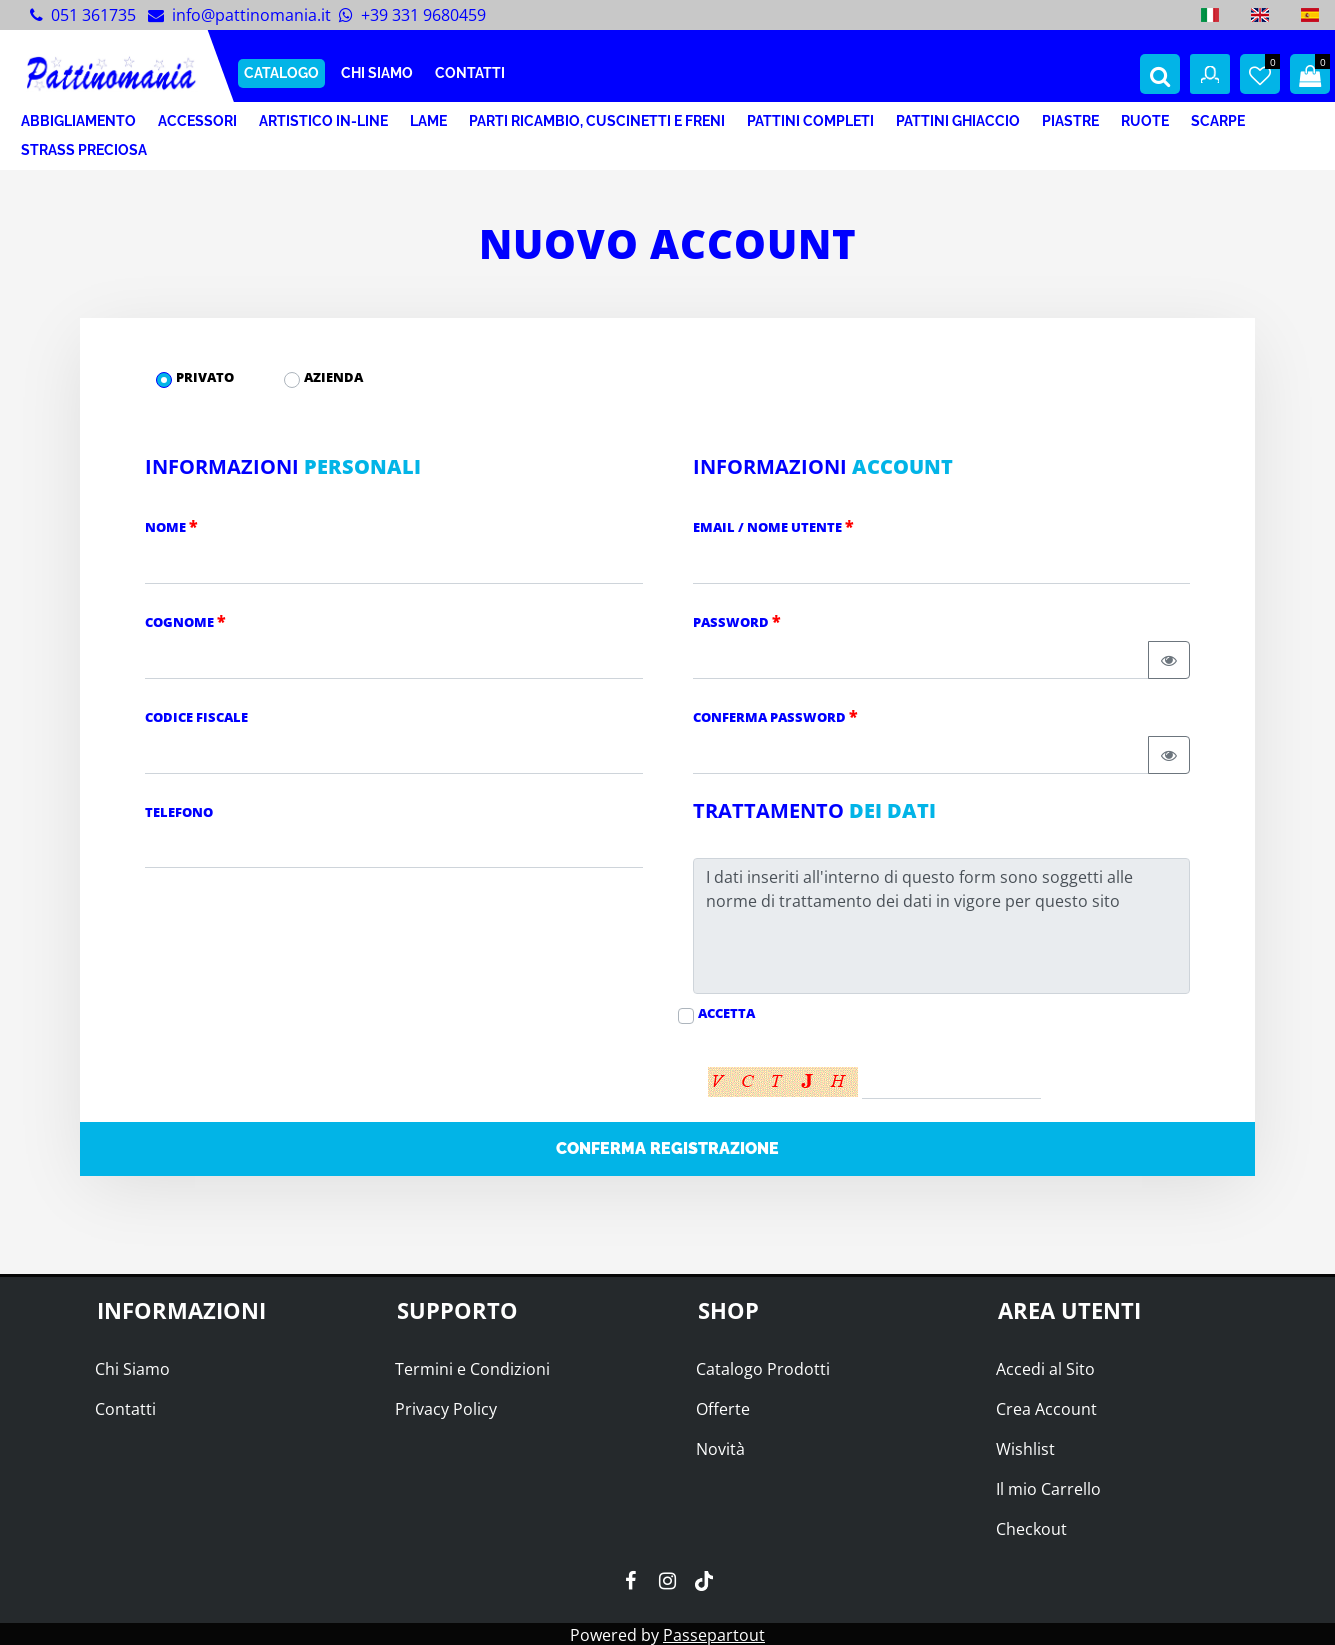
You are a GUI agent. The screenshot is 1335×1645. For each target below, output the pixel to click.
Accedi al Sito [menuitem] (1045, 1369)
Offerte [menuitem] (723, 1409)
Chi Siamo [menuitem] (132, 1369)
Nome (171, 526)
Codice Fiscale (196, 717)
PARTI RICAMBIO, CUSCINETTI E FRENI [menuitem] (597, 121)
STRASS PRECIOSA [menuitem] (84, 150)
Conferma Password (775, 716)
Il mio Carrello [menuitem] (1048, 1489)
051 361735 (93, 15)
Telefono (179, 812)
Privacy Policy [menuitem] (446, 1409)
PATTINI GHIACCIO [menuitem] (958, 121)
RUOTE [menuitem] (1145, 121)
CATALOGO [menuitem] (281, 73)
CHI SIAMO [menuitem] (377, 73)
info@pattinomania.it (251, 15)
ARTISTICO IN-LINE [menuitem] (323, 121)
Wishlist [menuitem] (1025, 1449)
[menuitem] (1210, 15)
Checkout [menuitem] (1031, 1529)
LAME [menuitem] (428, 121)
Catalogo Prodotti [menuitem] (763, 1369)
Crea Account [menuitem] (1046, 1409)
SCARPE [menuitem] (1218, 121)
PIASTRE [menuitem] (1070, 121)
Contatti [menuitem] (125, 1409)
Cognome (185, 621)
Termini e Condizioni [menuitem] (472, 1369)
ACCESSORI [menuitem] (197, 121)
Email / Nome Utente (773, 526)
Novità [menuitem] (720, 1449)
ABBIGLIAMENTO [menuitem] (78, 121)
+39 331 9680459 (423, 15)
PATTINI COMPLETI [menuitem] (810, 121)
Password (737, 621)
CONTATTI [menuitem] (470, 73)
